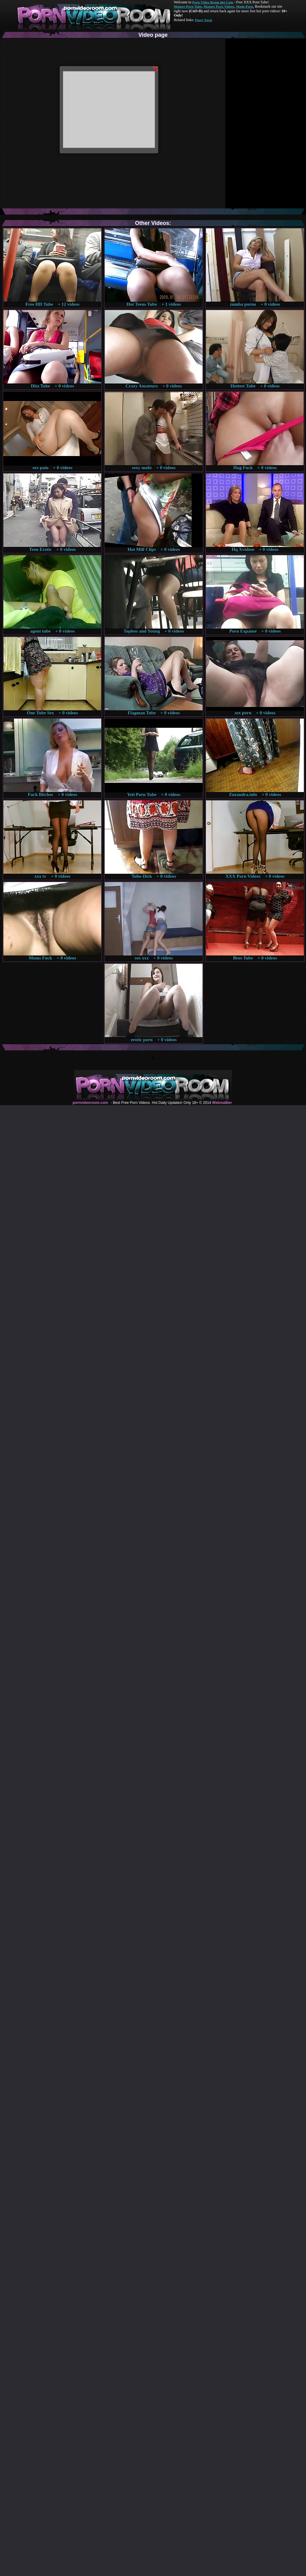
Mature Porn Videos (219, 6)
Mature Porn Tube (188, 6)
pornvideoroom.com (90, 1103)
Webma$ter (222, 1103)
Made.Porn (244, 6)
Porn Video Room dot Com (212, 2)
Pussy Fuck (203, 20)
